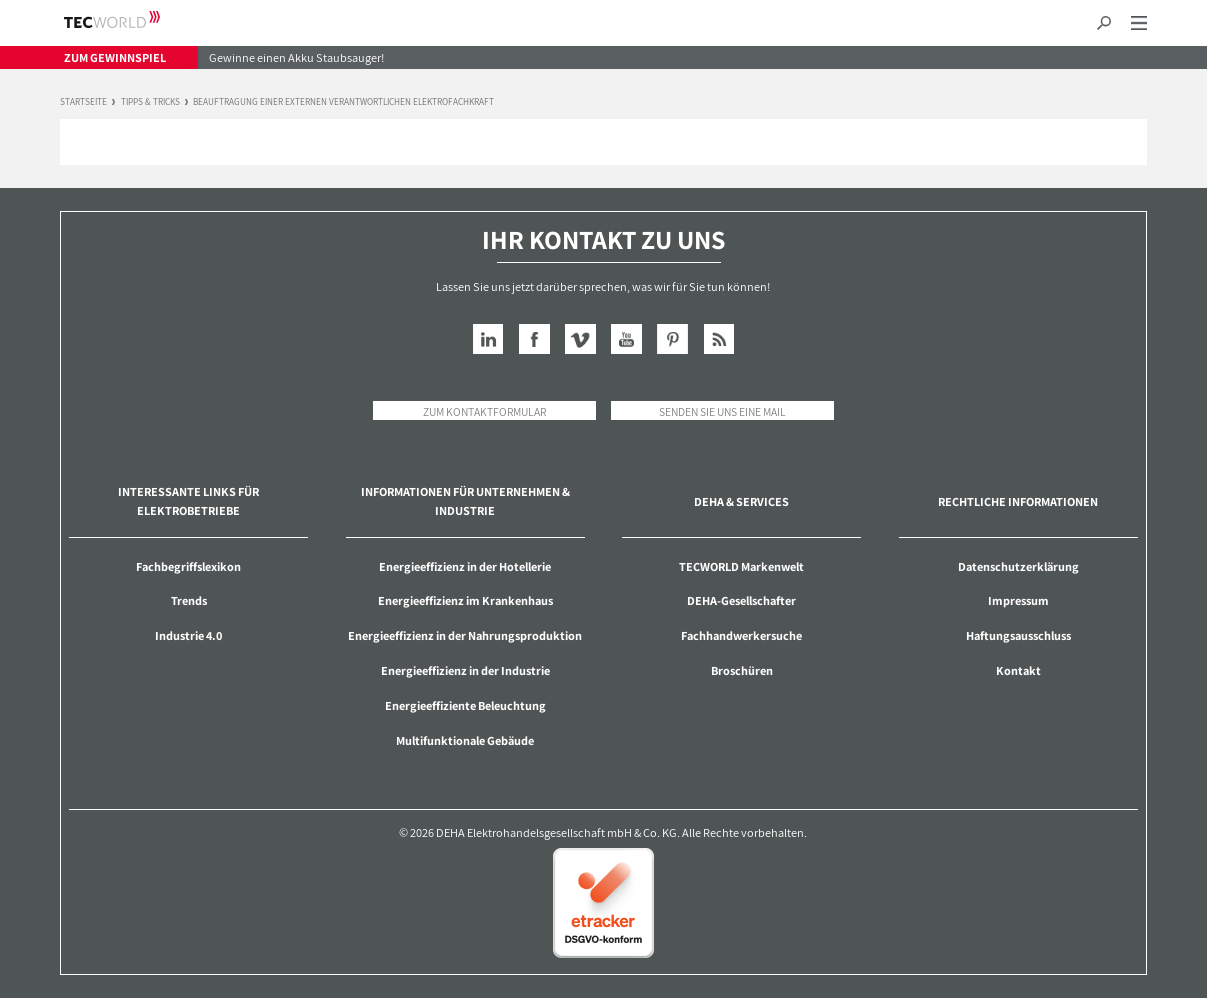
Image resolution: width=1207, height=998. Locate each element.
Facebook (534, 339)
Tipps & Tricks (150, 102)
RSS (719, 339)
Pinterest (672, 339)
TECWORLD (129, 19)
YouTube (626, 339)
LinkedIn (488, 339)
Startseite (83, 102)
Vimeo (580, 339)
